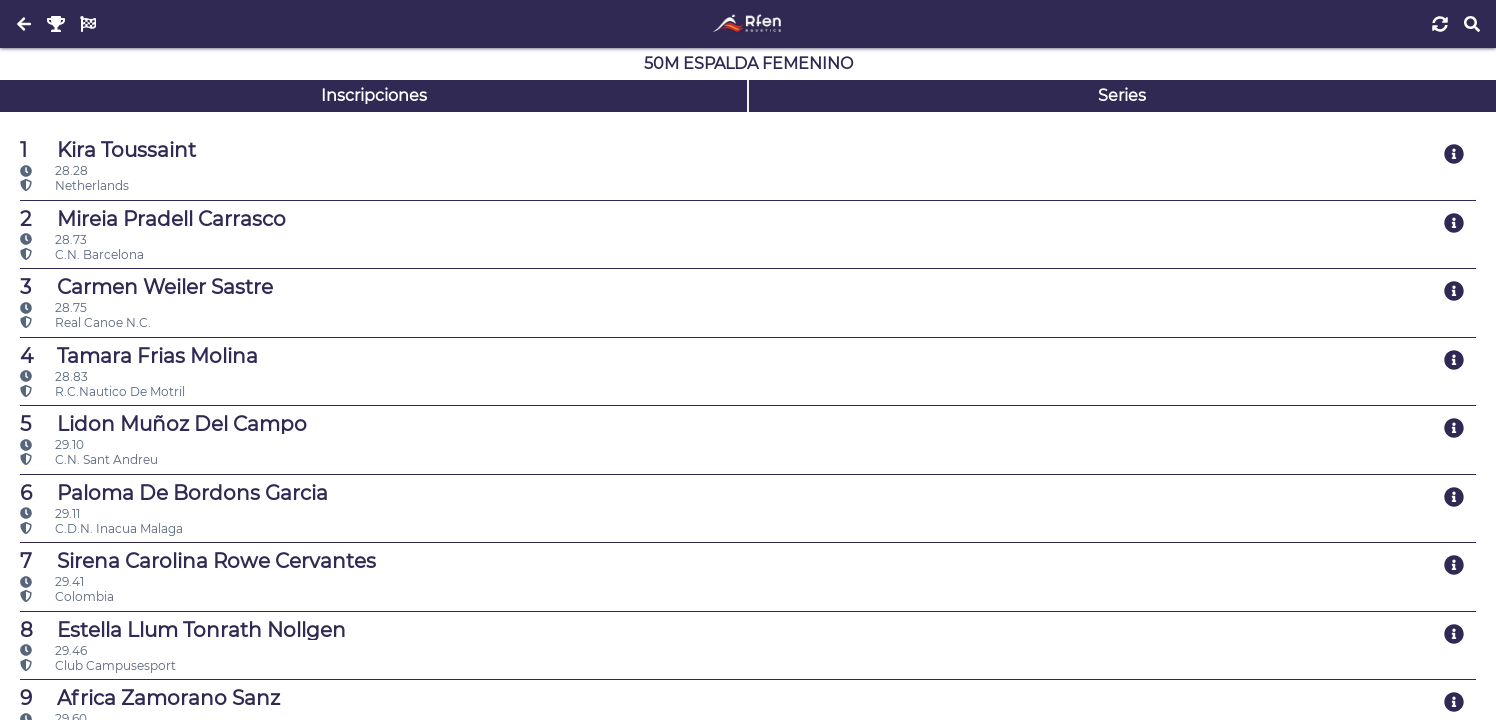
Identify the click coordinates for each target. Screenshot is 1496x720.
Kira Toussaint (108, 150)
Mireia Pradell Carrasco (153, 219)
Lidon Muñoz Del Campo (163, 424)
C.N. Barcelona (82, 254)
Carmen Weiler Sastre (146, 287)
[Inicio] (747, 24)
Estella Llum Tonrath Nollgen (183, 630)
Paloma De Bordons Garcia (174, 493)
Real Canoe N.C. (85, 322)
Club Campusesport (98, 665)
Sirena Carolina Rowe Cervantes (198, 561)
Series (1122, 95)
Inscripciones (374, 95)
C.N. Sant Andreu (89, 459)
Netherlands (74, 185)
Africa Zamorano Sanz (150, 698)
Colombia (67, 596)
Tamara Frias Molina (139, 356)
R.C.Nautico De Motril (102, 391)
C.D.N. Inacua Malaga (101, 528)
